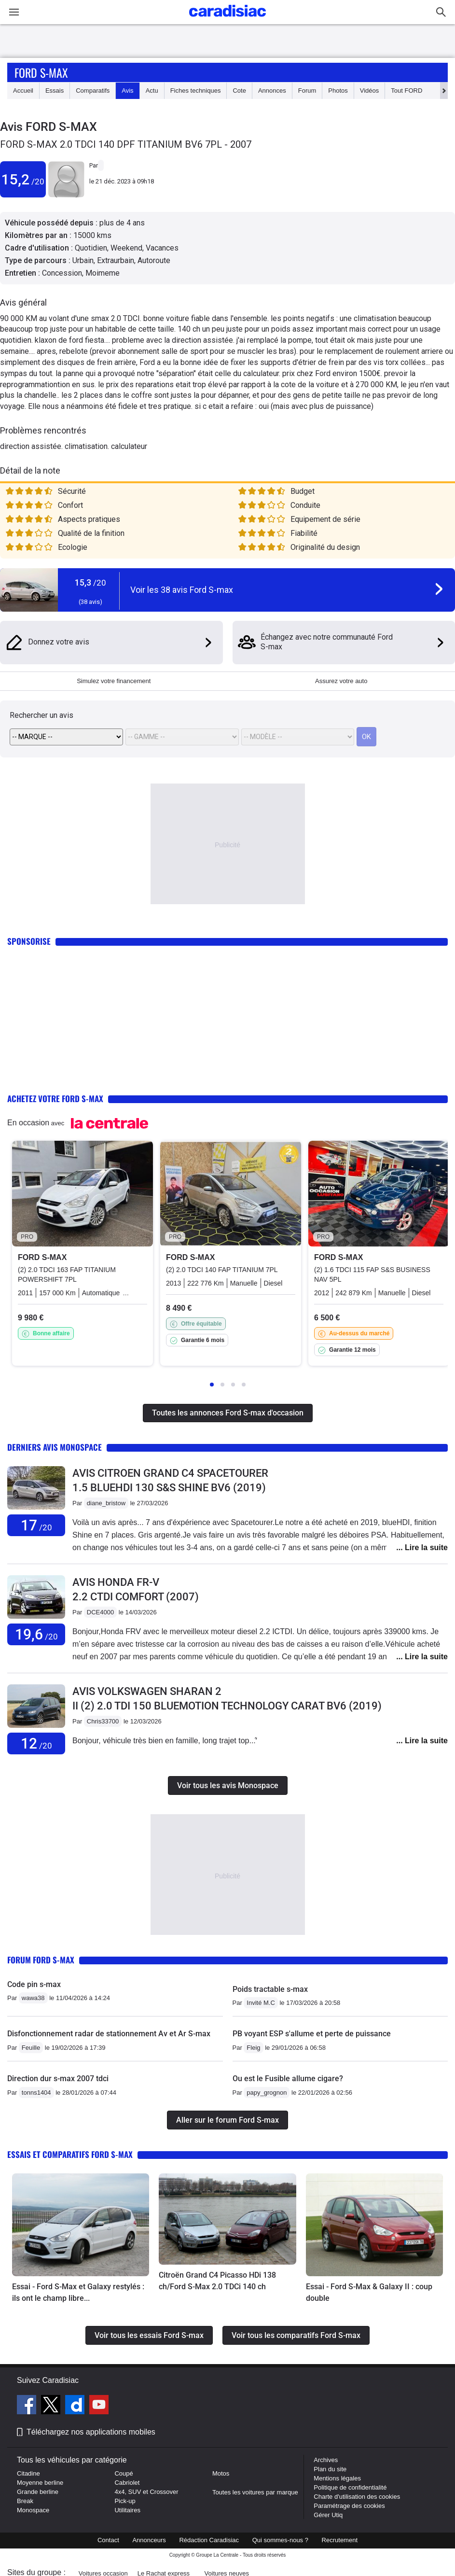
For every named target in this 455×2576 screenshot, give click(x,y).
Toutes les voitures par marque (255, 2492)
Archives (326, 2460)
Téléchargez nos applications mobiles (91, 2432)
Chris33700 (103, 1721)
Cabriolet (126, 2482)
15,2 (22, 179)
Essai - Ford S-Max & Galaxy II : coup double (369, 2292)
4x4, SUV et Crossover (146, 2491)
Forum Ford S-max (40, 1960)
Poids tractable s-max (270, 1989)
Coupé (123, 2473)
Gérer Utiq (328, 2515)
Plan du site (330, 2469)
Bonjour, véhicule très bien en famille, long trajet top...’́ (164, 1740)
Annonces (272, 90)
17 (36, 1525)
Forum (307, 90)
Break (25, 2501)
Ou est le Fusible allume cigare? (288, 2078)
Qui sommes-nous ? (280, 2540)
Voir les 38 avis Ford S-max (181, 590)
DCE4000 (100, 1612)
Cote (239, 90)
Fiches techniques (195, 90)
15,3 (90, 582)
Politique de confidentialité (350, 2487)
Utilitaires (127, 2510)
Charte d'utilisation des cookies (357, 2496)
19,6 (36, 1634)
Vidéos (369, 90)
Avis (127, 90)
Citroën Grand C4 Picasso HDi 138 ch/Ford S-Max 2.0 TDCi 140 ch (217, 2280)
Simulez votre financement (114, 681)
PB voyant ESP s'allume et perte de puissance (312, 2033)
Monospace (33, 2510)
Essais (54, 90)
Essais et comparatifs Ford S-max (70, 2154)
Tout (406, 90)
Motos (220, 2473)
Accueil (23, 90)
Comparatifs (93, 90)
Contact (108, 2540)
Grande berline (37, 2491)
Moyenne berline (40, 2482)
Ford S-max (41, 72)
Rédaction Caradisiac (209, 2540)
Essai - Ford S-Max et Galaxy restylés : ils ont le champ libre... (78, 2292)
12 (36, 1743)
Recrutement (340, 2540)
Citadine (28, 2473)
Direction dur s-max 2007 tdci (58, 2078)
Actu (152, 90)
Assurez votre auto (341, 681)
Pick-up (124, 2501)
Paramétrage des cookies (349, 2505)
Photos (337, 90)
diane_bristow (106, 1503)
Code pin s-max (34, 1984)
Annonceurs (148, 2540)
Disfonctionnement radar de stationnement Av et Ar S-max (108, 2033)
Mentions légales (337, 2478)
